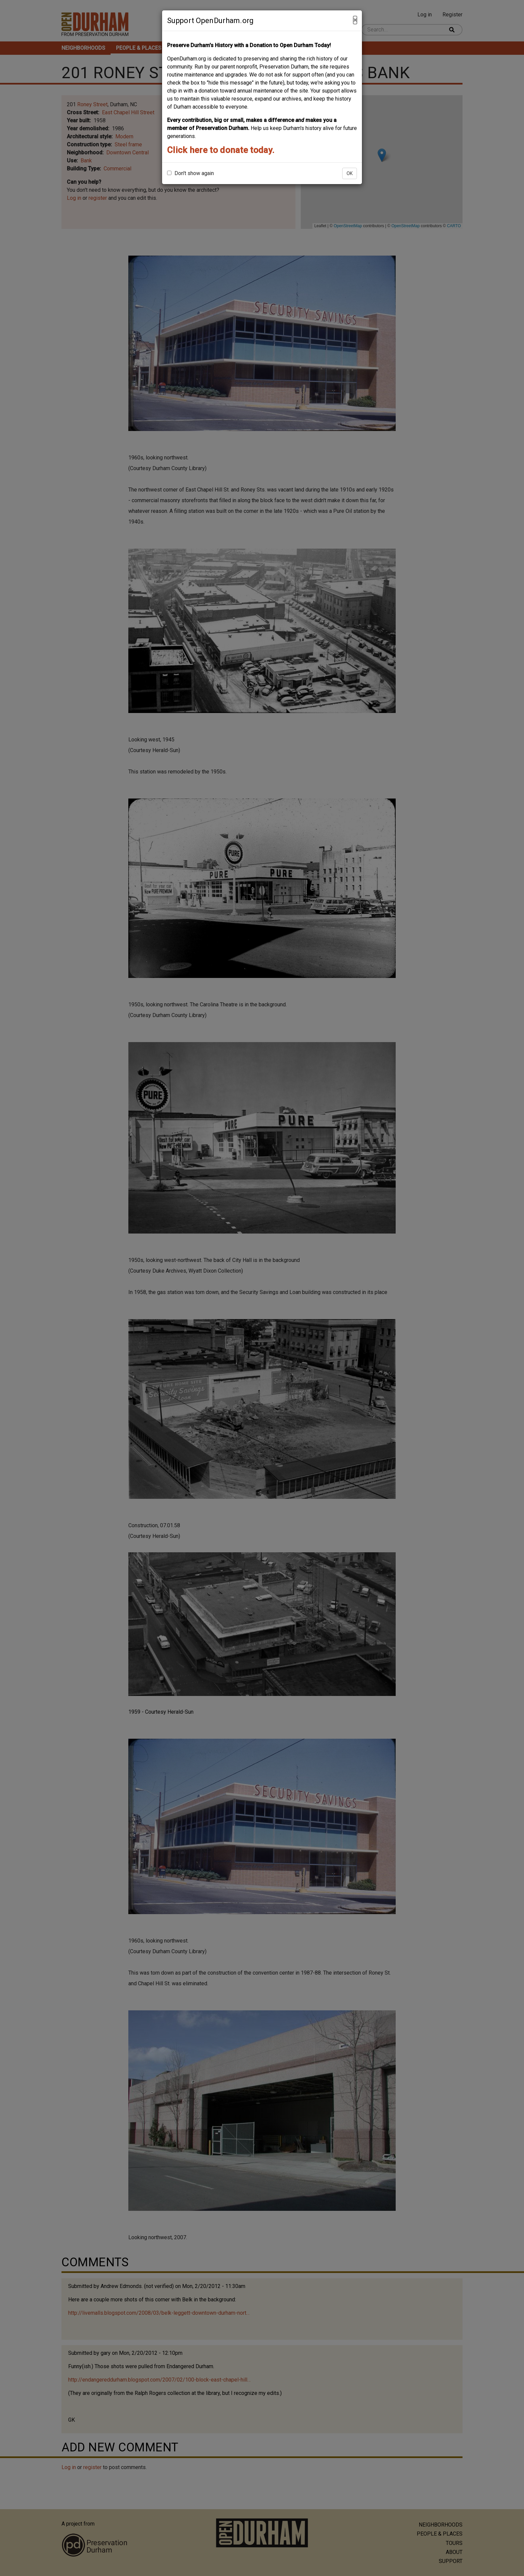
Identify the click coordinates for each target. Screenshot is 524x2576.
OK (350, 173)
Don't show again (190, 173)
